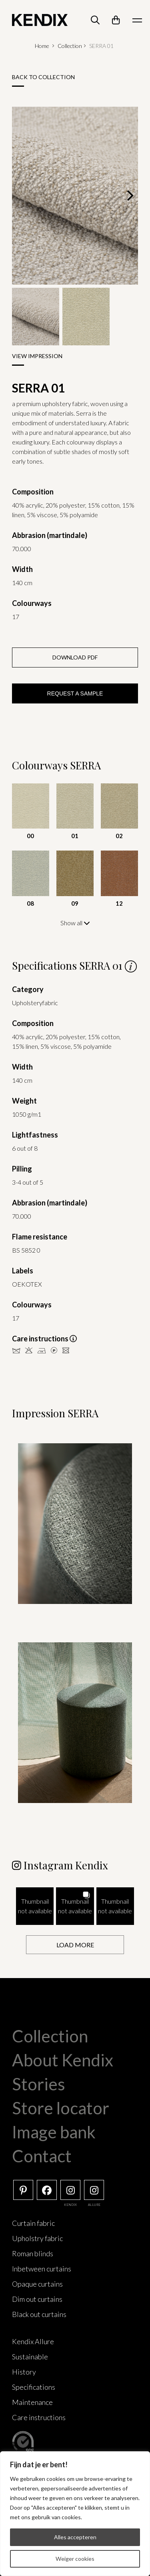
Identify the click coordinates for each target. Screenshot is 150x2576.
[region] (75, 2513)
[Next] (129, 195)
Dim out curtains (37, 2299)
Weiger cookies (75, 2558)
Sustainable (30, 2356)
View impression (37, 356)
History (24, 2371)
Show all (75, 922)
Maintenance (32, 2402)
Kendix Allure (33, 2341)
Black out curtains (39, 2314)
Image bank (54, 2132)
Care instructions (39, 2417)
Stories (38, 2084)
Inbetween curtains (41, 2268)
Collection (70, 45)
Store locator (60, 2108)
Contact (42, 2156)
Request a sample (75, 693)
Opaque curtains (37, 2283)
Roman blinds (32, 2253)
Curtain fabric (33, 2223)
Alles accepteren (75, 2537)
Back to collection (43, 77)
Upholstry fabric (37, 2238)
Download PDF (75, 657)
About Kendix (62, 2060)
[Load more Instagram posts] (75, 1944)
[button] (35, 1906)
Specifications (33, 2387)
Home (42, 45)
